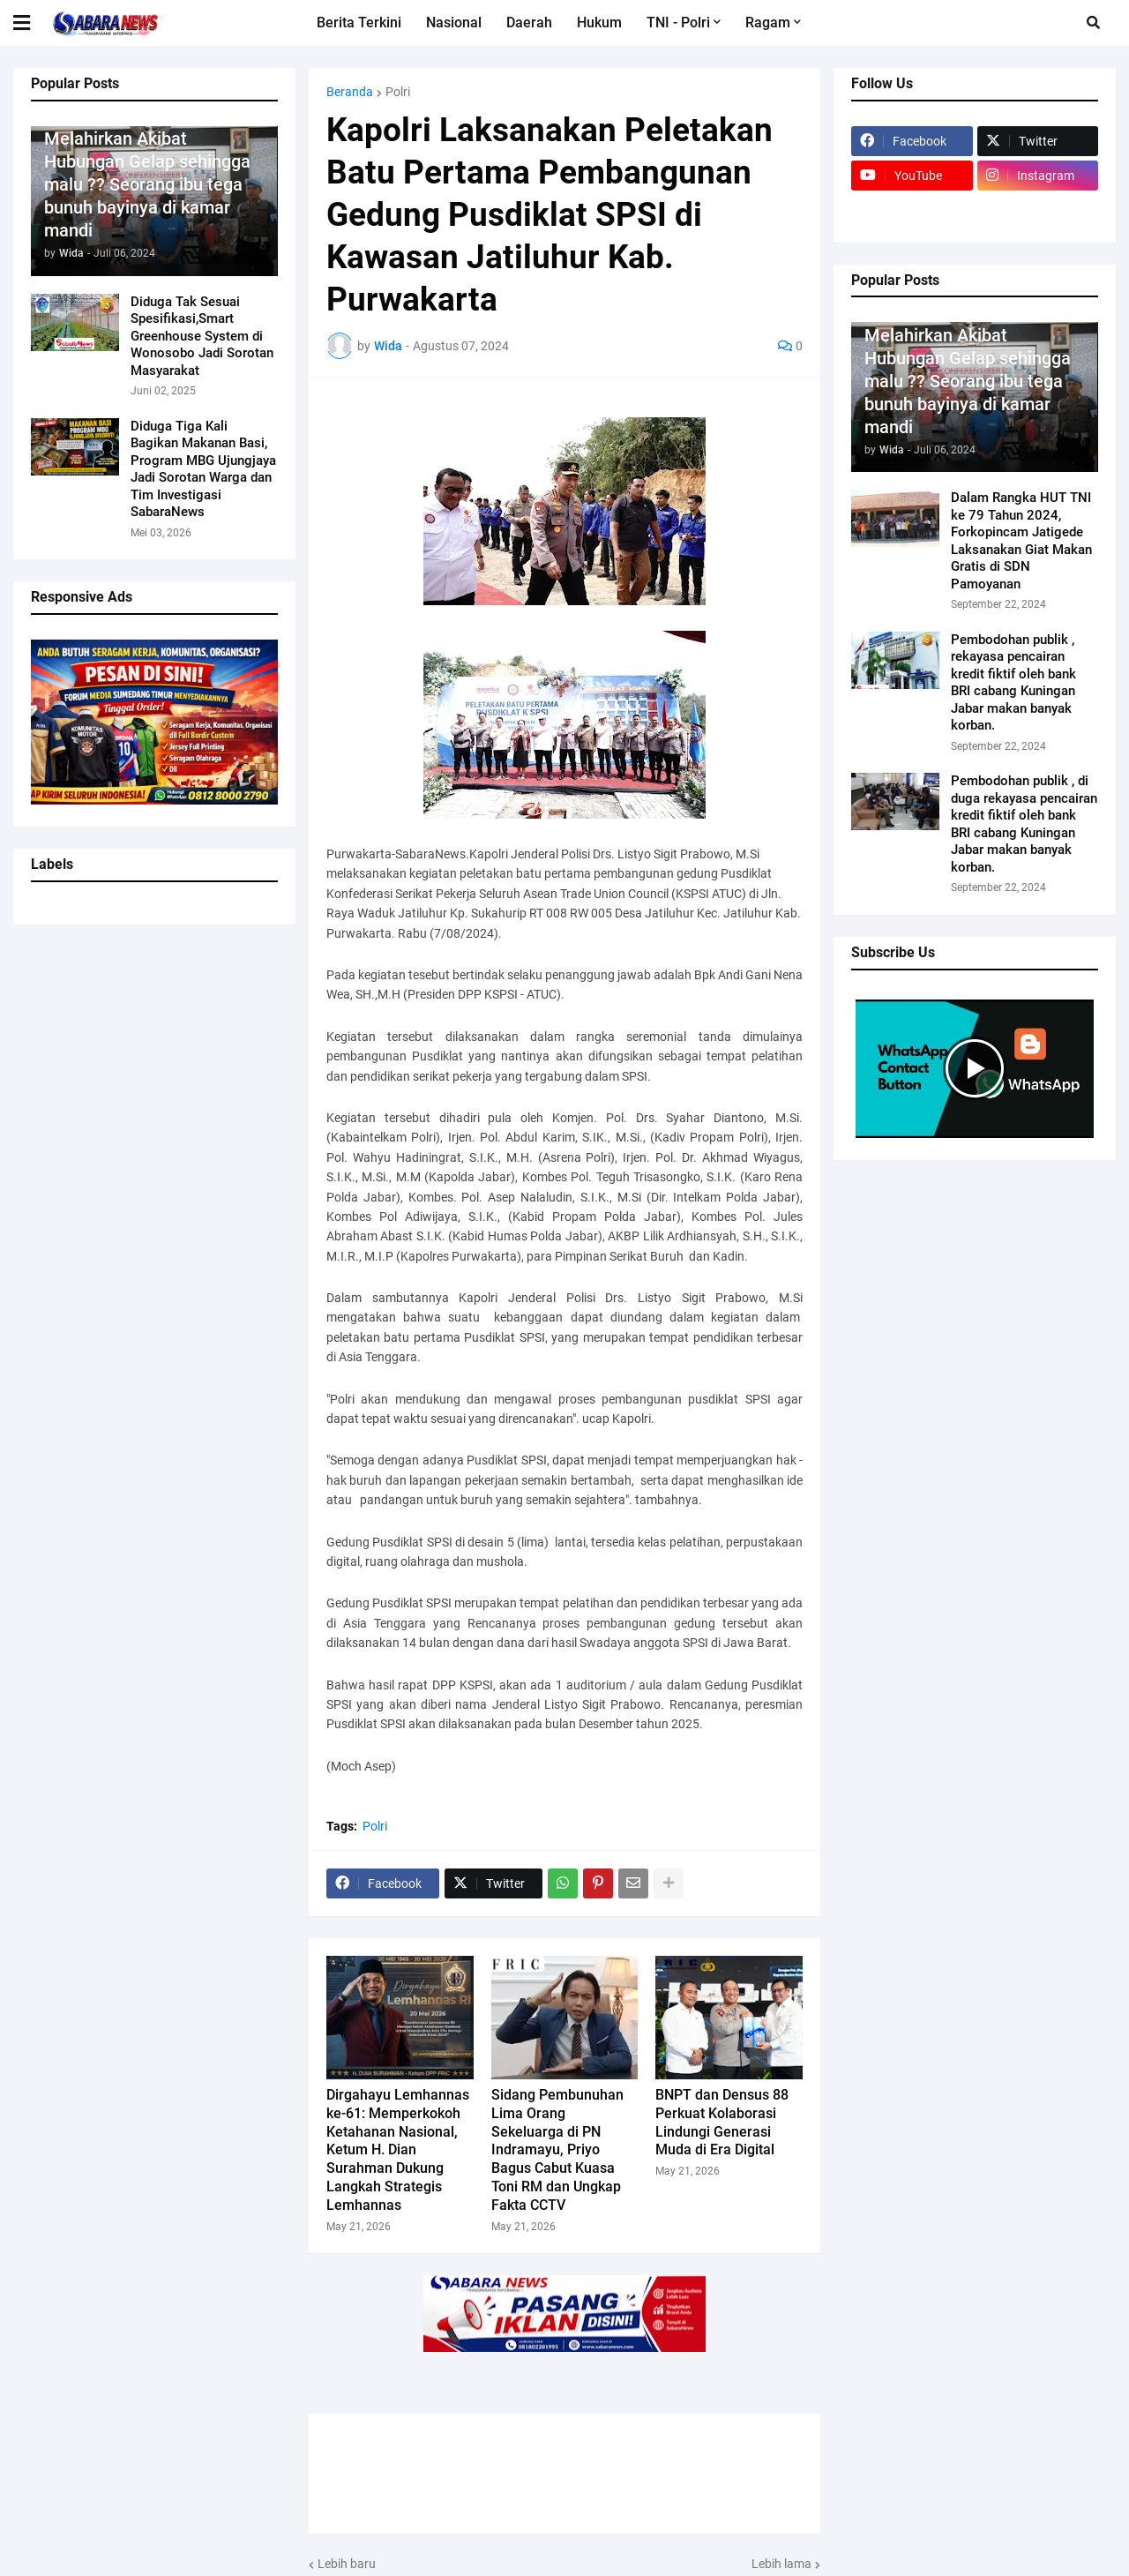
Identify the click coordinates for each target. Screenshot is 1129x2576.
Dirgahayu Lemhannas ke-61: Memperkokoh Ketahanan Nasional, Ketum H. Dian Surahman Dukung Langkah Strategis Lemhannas (397, 2149)
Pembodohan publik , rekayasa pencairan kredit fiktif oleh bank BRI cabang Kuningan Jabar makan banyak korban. (1013, 683)
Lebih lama (781, 2564)
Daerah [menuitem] (529, 22)
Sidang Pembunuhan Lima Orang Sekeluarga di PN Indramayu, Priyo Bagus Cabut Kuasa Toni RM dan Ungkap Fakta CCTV (557, 2149)
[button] (32, 23)
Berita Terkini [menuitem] (359, 22)
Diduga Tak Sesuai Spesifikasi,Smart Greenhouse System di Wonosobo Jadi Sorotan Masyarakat (202, 336)
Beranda (349, 92)
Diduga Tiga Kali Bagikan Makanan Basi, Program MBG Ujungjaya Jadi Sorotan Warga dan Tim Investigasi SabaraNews (203, 469)
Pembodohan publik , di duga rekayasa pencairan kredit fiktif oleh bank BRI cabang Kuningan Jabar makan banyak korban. (1024, 824)
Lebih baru (347, 2564)
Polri (397, 92)
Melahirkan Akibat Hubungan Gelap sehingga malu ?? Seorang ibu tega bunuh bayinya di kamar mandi (147, 184)
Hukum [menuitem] (599, 22)
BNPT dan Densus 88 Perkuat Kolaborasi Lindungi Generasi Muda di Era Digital (722, 2122)
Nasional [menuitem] (454, 22)
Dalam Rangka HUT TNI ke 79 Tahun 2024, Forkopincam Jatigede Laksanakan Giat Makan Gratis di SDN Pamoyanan (1021, 541)
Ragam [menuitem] (767, 22)
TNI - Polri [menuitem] (678, 22)
